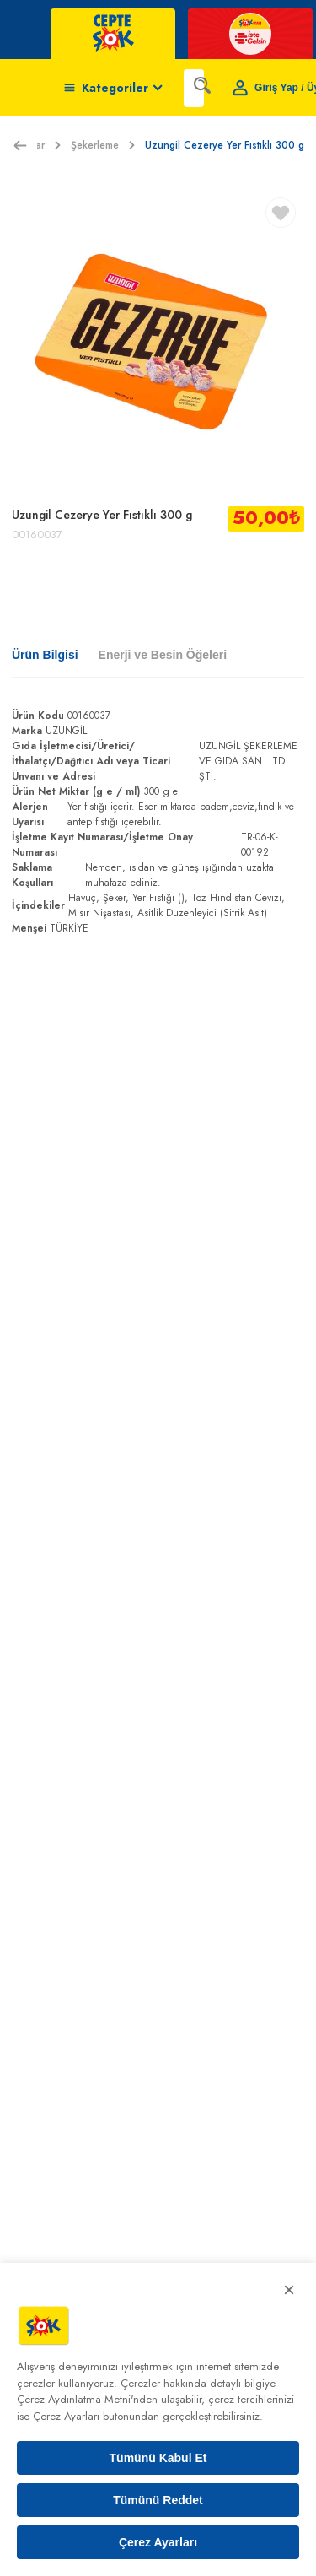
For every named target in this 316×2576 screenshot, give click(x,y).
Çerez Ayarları (158, 2542)
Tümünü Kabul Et (158, 2458)
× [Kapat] (289, 2289)
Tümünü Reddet (158, 2500)
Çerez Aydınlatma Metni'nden (87, 2399)
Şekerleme (103, 145)
